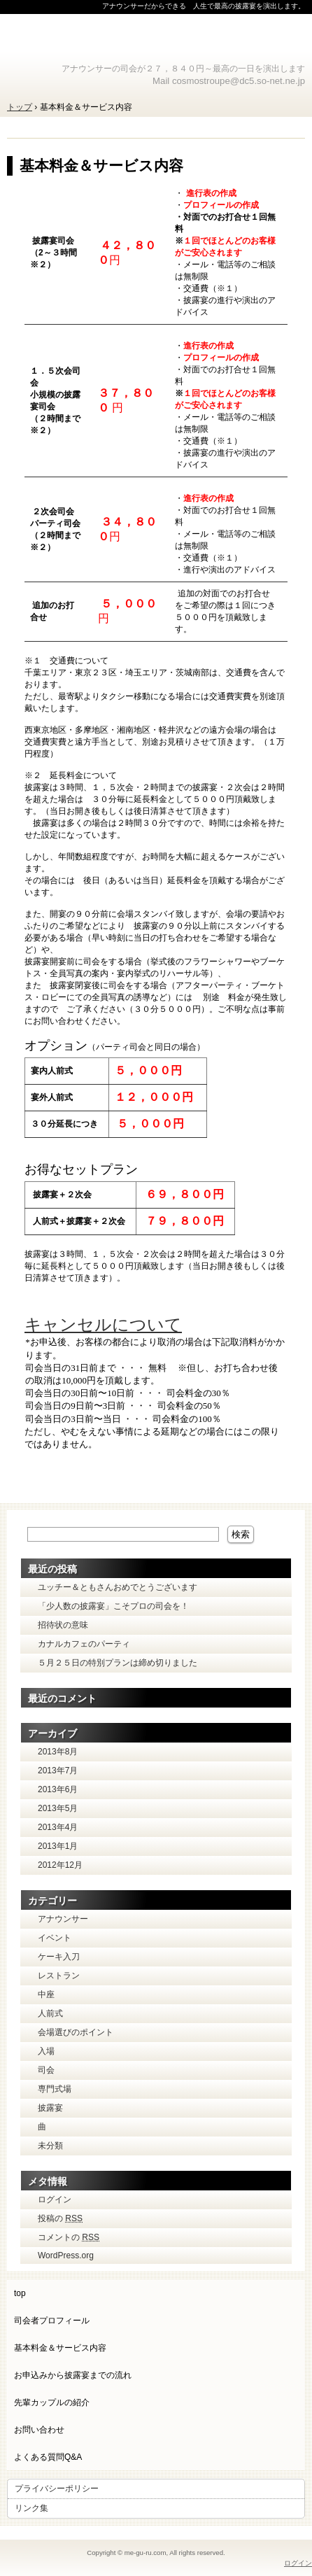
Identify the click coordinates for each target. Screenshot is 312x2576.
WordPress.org (66, 2255)
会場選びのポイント (75, 2032)
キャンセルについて (103, 1324)
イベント (54, 1938)
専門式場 (54, 2089)
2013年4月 (58, 1827)
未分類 (50, 2146)
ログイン (54, 2199)
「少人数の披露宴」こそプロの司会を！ (113, 1606)
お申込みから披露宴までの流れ (73, 2375)
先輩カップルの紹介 (52, 2402)
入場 (46, 2051)
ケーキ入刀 (59, 1957)
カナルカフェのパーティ (84, 1644)
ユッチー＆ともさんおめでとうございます (117, 1587)
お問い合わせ (39, 2430)
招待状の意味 (63, 1625)
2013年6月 (58, 1789)
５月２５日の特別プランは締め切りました (117, 1663)
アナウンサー (63, 1919)
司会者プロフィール (52, 2320)
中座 (46, 1994)
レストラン (59, 1975)
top (20, 2293)
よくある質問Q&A (48, 2457)
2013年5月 (58, 1808)
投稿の (60, 2218)
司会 (46, 2070)
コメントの (68, 2237)
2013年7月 (58, 1770)
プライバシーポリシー (57, 2488)
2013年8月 (58, 1752)
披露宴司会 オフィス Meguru (156, 38)
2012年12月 (60, 1865)
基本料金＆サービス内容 (101, 165)
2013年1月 (58, 1846)
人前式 (50, 2013)
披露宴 (50, 2108)
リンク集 (31, 2508)
